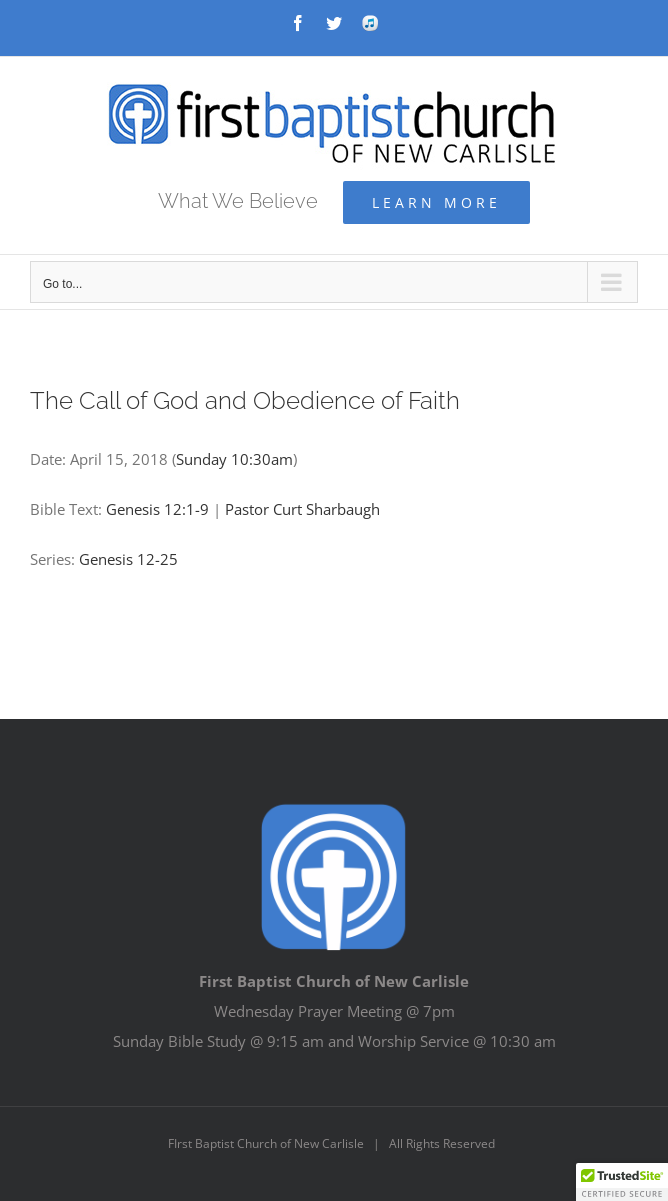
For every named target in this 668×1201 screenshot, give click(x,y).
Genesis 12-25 (128, 559)
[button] (622, 1182)
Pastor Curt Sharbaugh (302, 509)
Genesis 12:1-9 (157, 509)
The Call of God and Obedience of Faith (245, 401)
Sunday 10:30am (234, 459)
